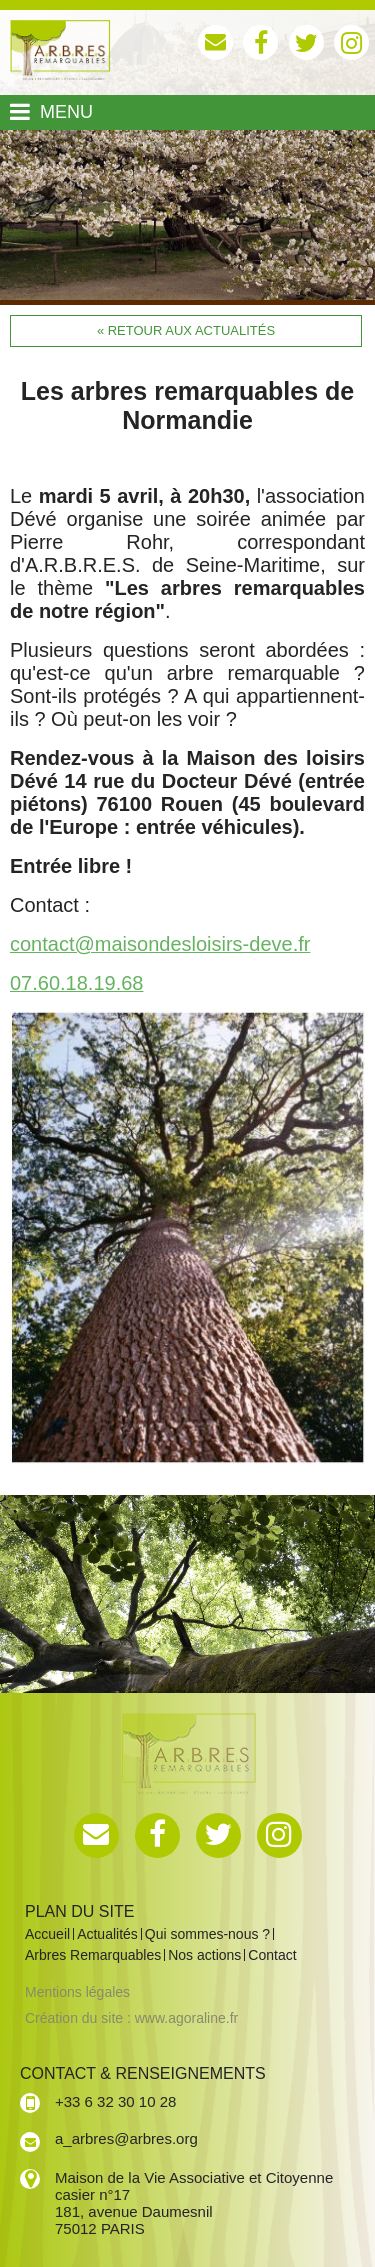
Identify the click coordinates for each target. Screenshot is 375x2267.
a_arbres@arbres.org (126, 2138)
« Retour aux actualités (186, 330)
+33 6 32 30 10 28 (115, 2101)
